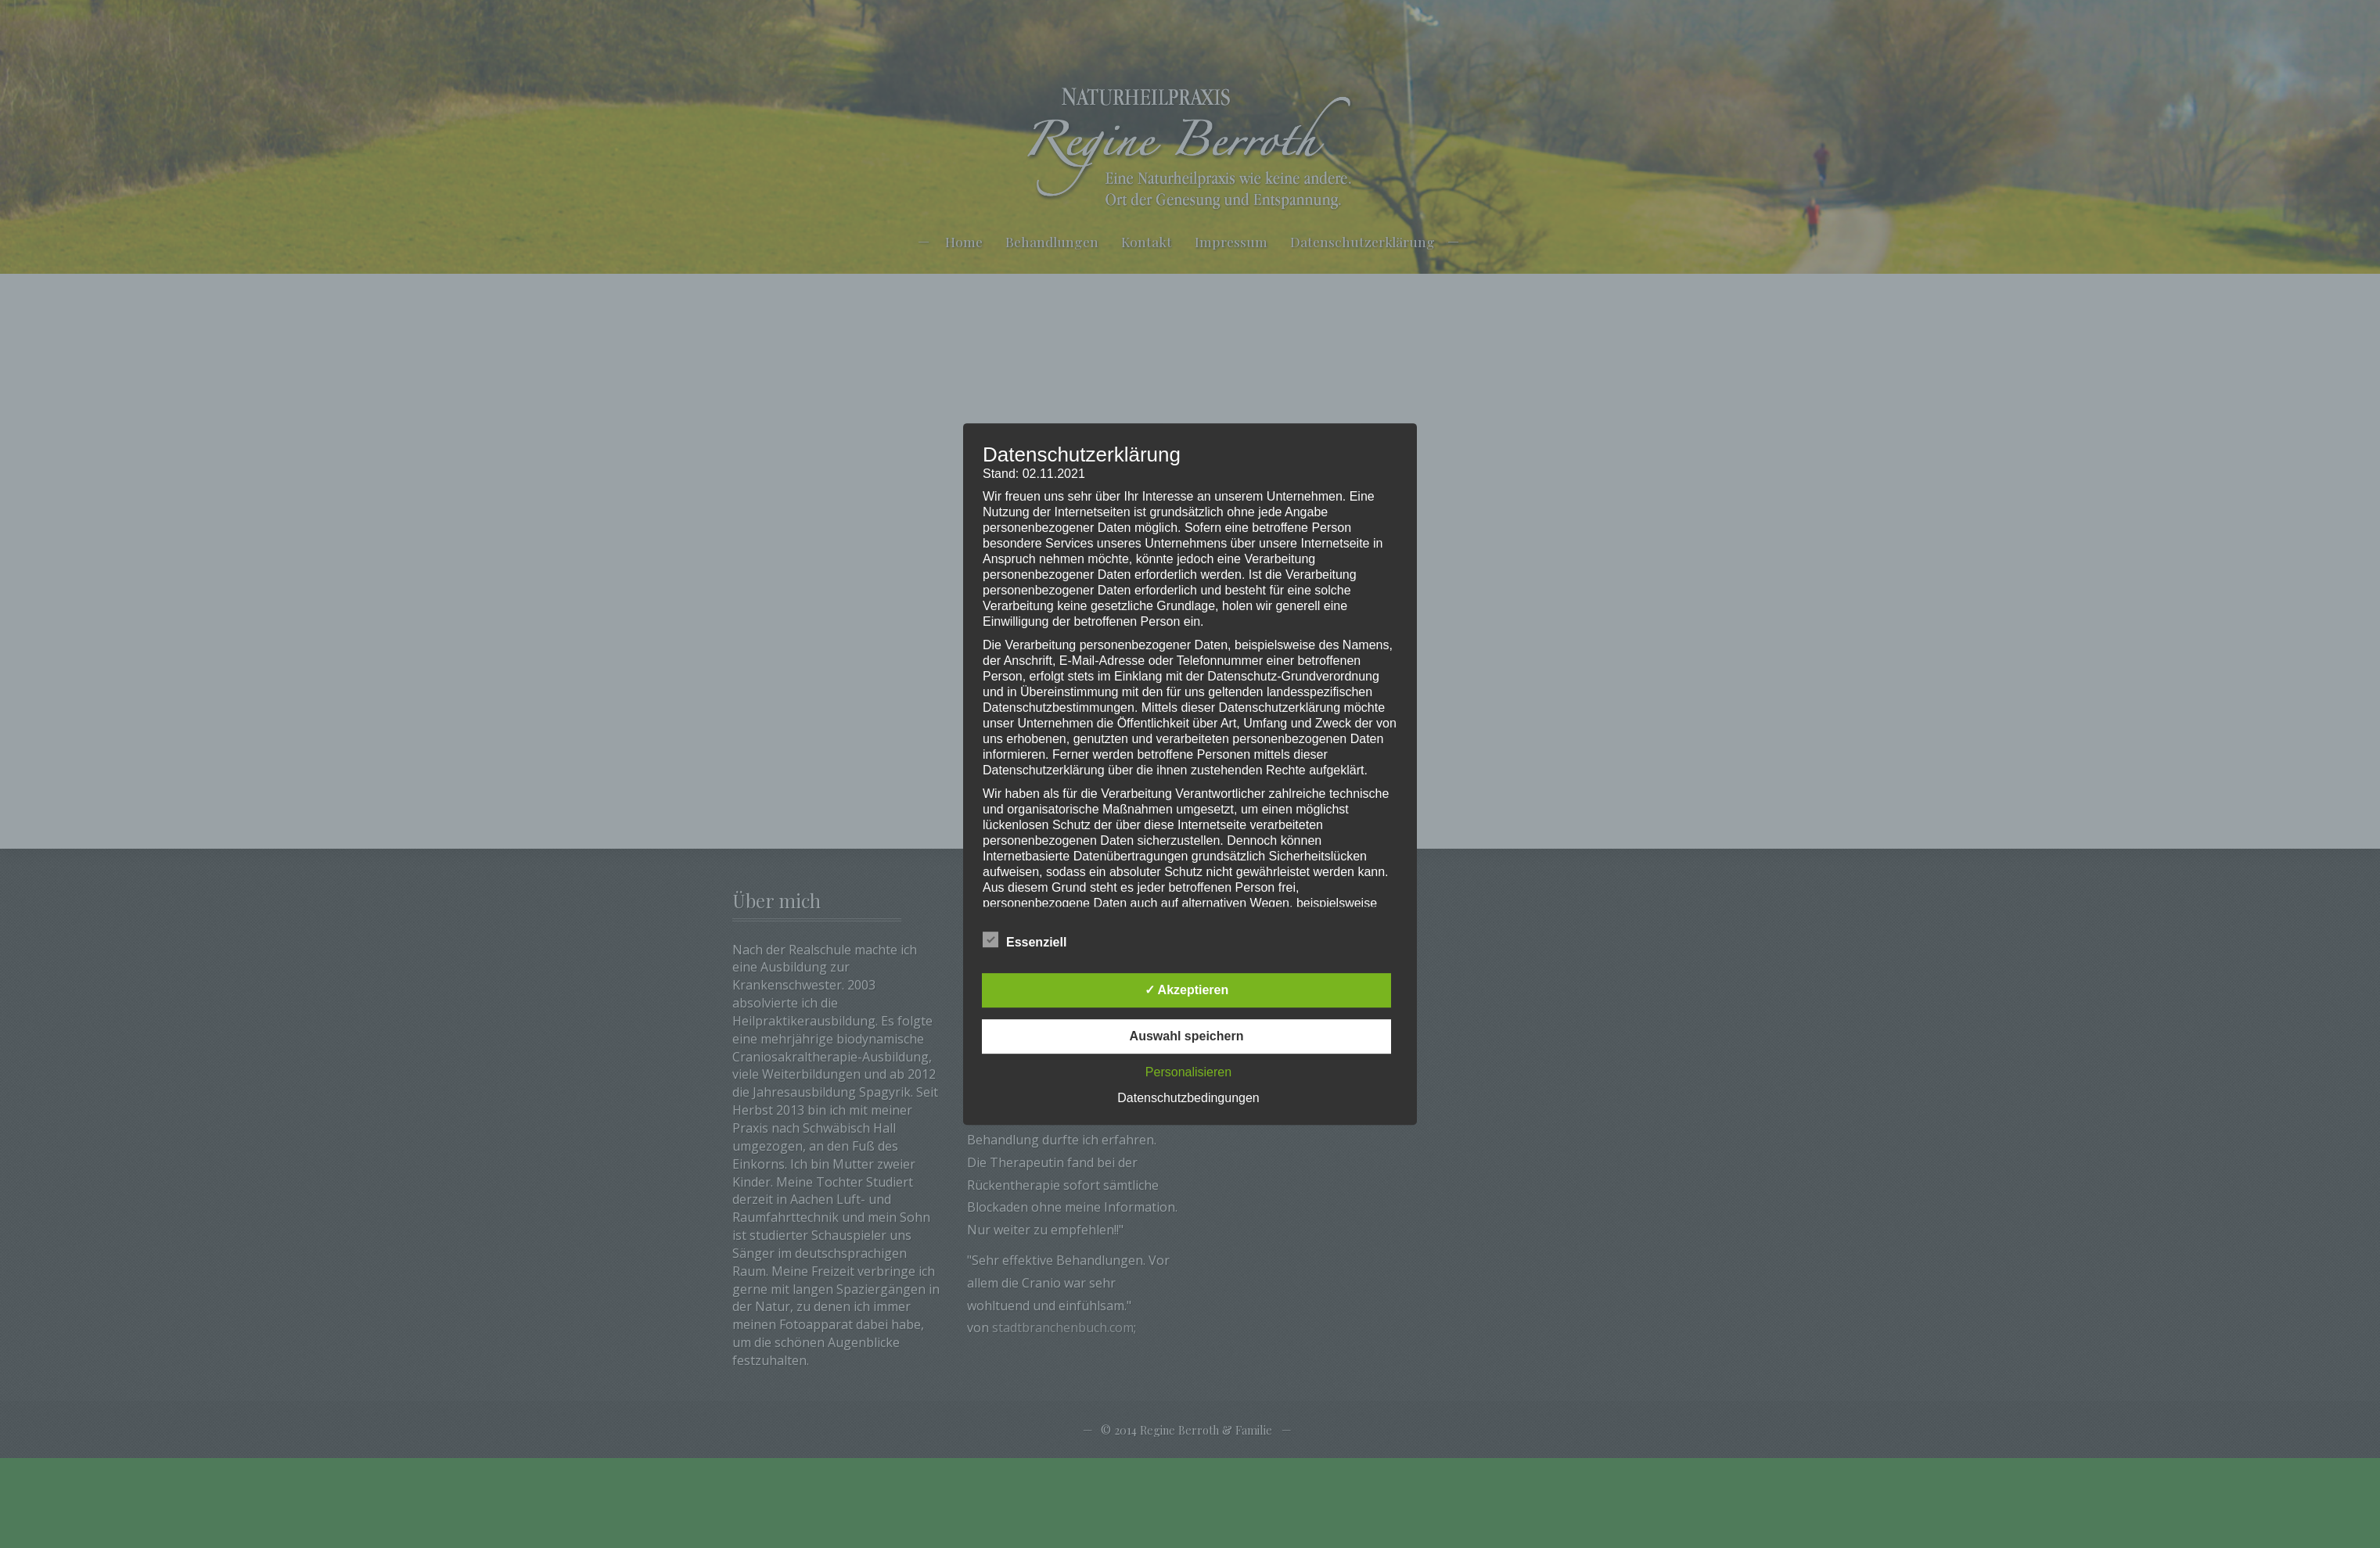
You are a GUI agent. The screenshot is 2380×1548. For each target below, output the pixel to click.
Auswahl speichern (1187, 1036)
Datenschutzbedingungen (1188, 1097)
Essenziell (1024, 940)
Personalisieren (1188, 1072)
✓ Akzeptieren (1187, 990)
